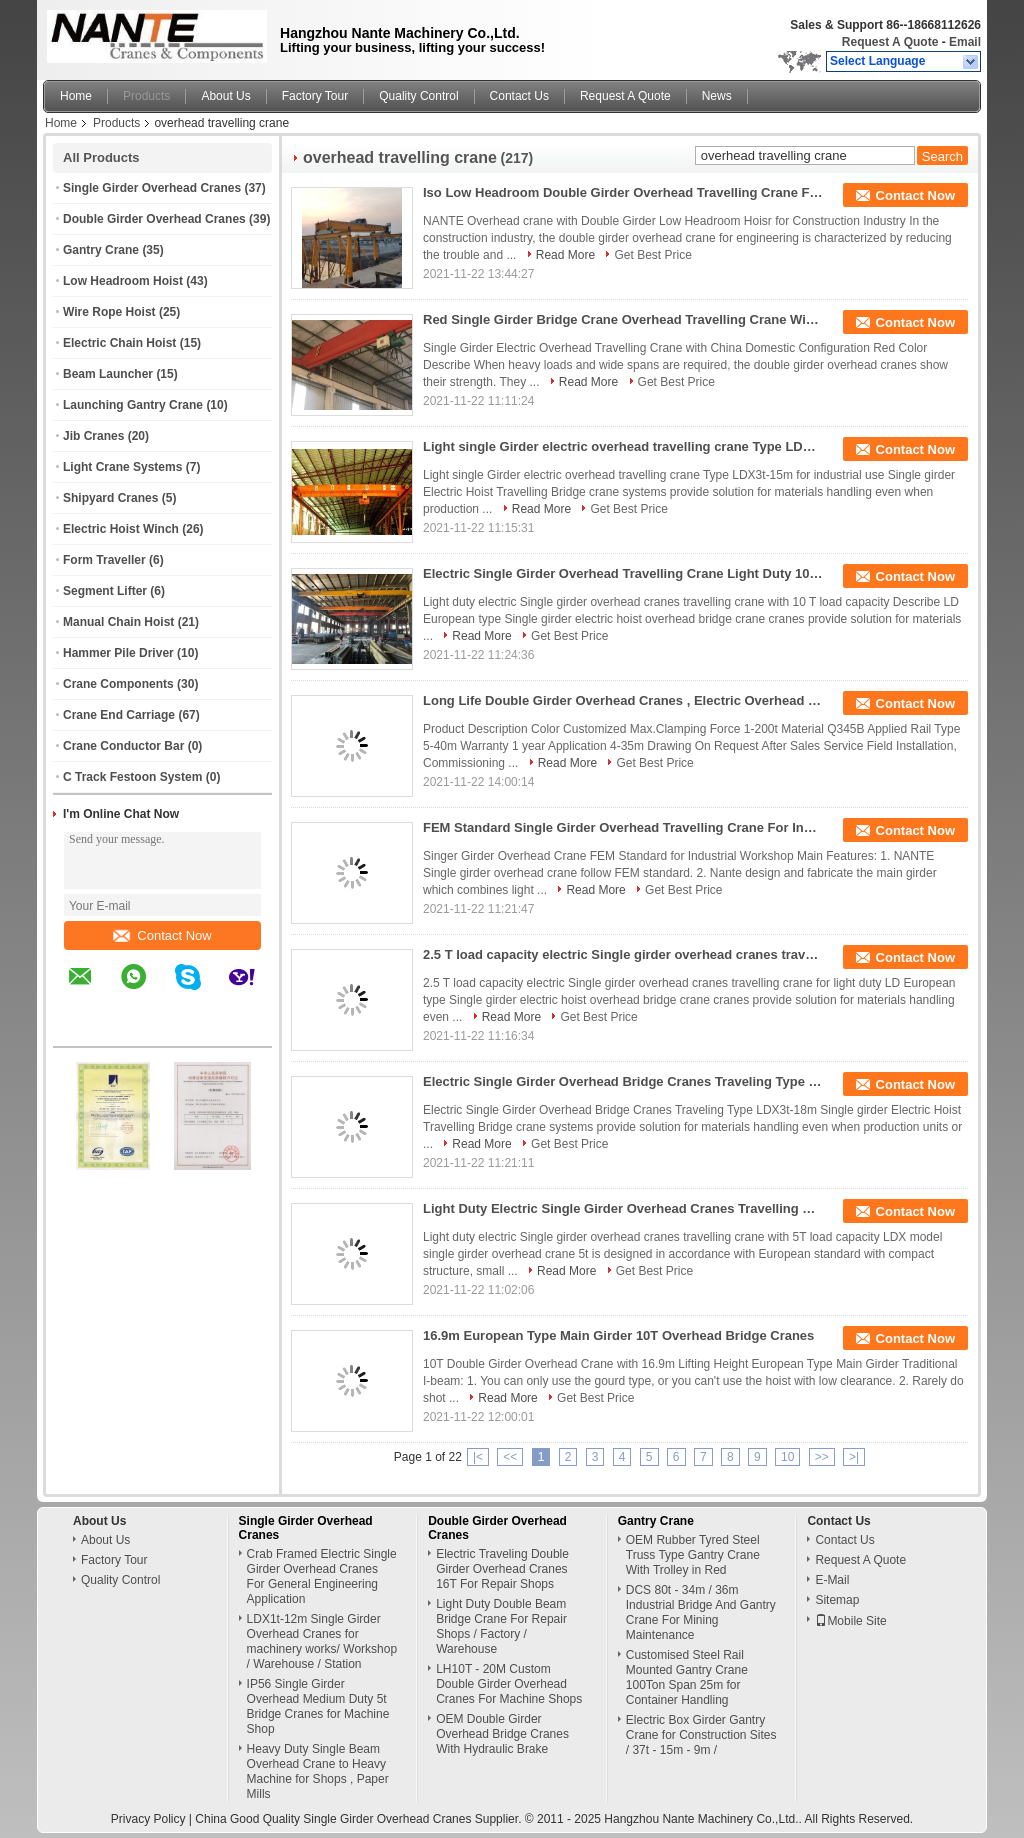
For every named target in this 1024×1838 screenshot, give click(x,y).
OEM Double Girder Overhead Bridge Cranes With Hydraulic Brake (502, 1734)
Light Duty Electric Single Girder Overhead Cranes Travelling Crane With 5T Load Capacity (623, 1208)
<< (510, 1457)
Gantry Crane (101, 250)
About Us (225, 96)
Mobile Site (850, 1621)
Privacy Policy (148, 1819)
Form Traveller (104, 560)
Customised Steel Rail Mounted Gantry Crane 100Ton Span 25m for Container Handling (687, 1677)
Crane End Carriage (119, 715)
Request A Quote (890, 42)
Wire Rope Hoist (109, 312)
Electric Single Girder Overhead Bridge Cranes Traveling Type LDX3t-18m (623, 1081)
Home (76, 96)
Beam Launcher (108, 374)
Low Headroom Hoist (123, 281)
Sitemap (837, 1600)
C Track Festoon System (132, 777)
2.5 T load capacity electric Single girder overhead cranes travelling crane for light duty (623, 954)
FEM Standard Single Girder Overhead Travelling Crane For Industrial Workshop (623, 827)
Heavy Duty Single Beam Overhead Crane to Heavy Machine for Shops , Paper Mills (318, 1771)
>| (854, 1457)
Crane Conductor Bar (123, 746)
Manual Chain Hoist (118, 622)
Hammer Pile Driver (118, 653)
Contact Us (519, 96)
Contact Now (162, 935)
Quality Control (418, 96)
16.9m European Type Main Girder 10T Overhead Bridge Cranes (618, 1335)
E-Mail (832, 1580)
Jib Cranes (93, 436)
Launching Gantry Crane (133, 405)
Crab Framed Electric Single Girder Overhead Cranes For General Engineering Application (322, 1576)
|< (478, 1457)
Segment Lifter (105, 591)
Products (146, 96)
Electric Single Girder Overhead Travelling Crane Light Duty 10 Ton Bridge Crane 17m (623, 573)
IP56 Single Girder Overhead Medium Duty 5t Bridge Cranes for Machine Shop (318, 1706)
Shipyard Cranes (110, 498)
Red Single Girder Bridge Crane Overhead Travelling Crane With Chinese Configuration (623, 319)
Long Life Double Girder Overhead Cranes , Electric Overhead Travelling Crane (623, 700)
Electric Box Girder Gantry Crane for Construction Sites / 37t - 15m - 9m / (701, 1735)
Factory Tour (315, 96)
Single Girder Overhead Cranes (152, 188)
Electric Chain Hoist (119, 343)
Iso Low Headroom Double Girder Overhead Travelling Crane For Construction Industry (623, 192)
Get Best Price (652, 255)
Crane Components (118, 684)
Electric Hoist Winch (121, 529)
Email (965, 42)
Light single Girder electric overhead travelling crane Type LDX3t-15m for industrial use (623, 446)
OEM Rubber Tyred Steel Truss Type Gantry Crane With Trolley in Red (693, 1555)
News (717, 96)
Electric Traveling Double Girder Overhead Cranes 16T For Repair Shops (502, 1569)
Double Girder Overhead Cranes (154, 219)
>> (822, 1457)
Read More (565, 255)
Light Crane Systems (122, 467)
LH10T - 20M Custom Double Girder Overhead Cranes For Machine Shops (509, 1684)
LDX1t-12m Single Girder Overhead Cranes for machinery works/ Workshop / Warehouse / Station (322, 1641)
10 (787, 1457)
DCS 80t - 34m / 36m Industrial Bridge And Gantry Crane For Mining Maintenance (701, 1612)
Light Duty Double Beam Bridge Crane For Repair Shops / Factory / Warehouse (501, 1626)
